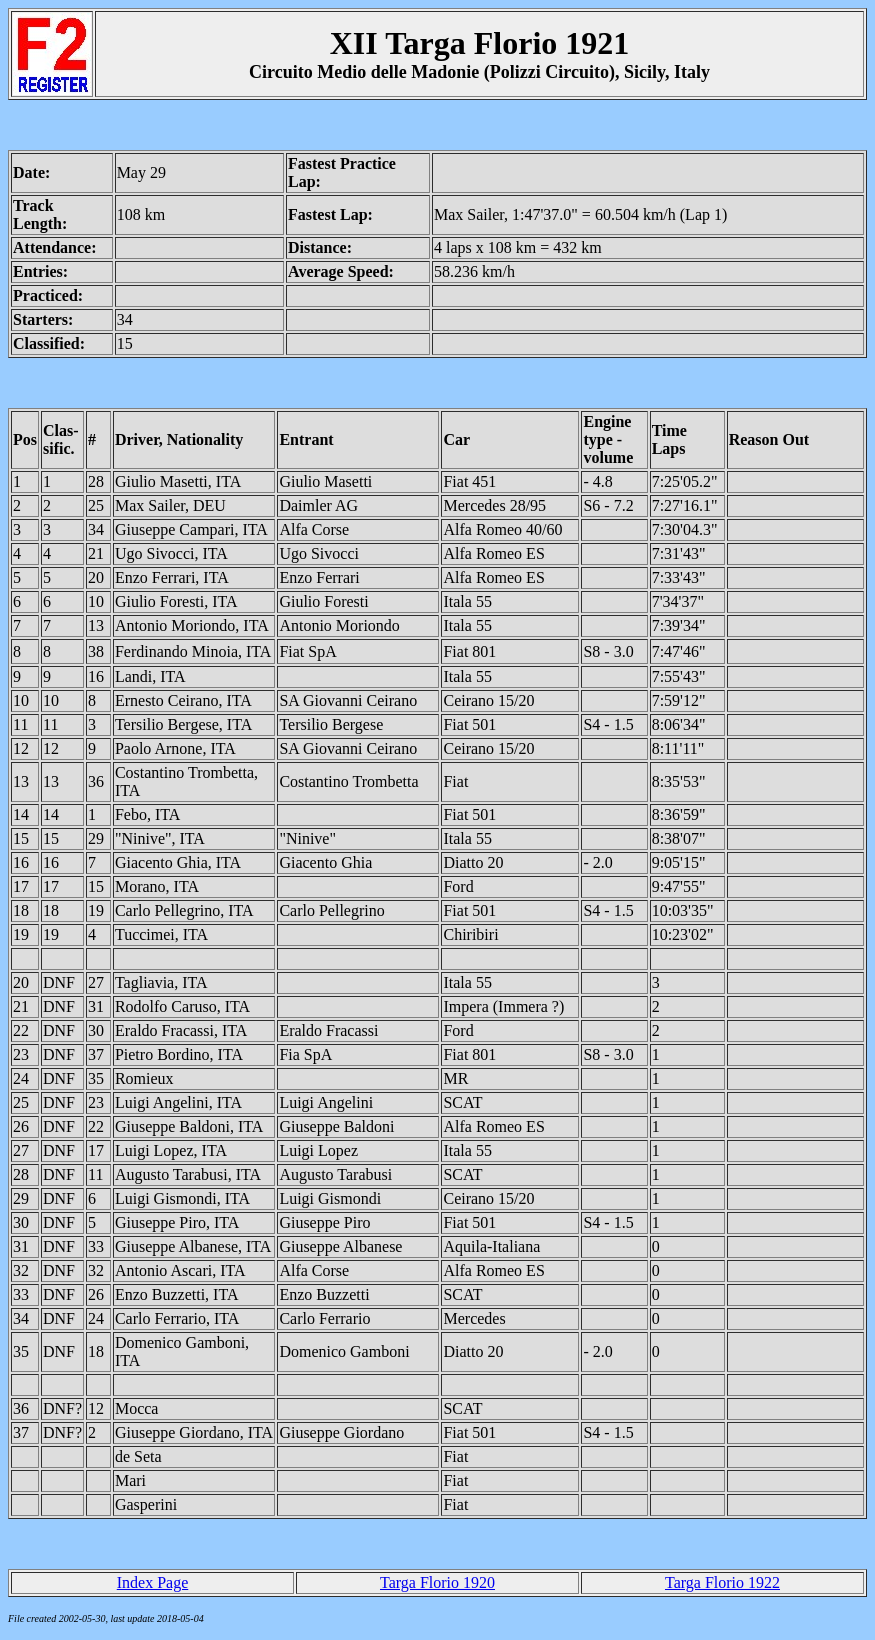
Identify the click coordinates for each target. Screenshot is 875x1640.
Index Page (153, 1582)
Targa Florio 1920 (437, 1582)
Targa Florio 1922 (722, 1582)
